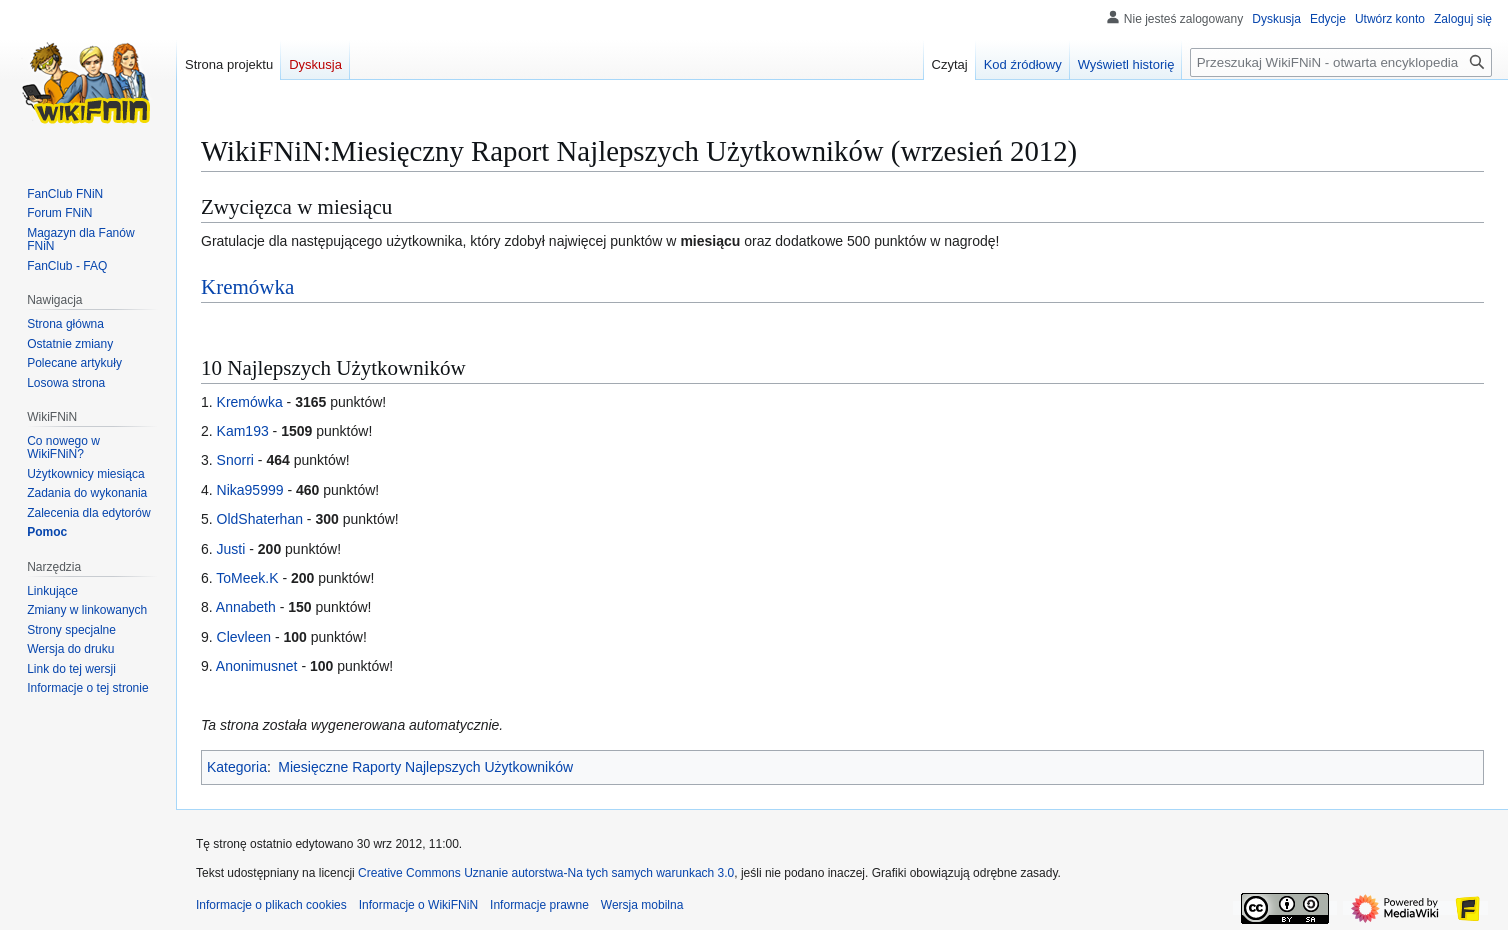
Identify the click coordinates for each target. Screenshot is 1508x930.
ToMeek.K (247, 578)
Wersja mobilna (642, 905)
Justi (231, 549)
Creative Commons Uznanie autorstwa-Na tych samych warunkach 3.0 (546, 873)
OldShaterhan (260, 519)
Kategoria (237, 767)
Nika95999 (250, 490)
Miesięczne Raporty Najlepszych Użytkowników (425, 767)
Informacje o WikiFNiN (418, 905)
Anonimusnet (257, 666)
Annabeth (246, 607)
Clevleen (244, 637)
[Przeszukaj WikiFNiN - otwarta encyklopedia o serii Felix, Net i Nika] (1341, 62)
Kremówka (247, 287)
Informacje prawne (539, 905)
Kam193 (243, 431)
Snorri (235, 460)
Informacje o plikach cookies (271, 905)
